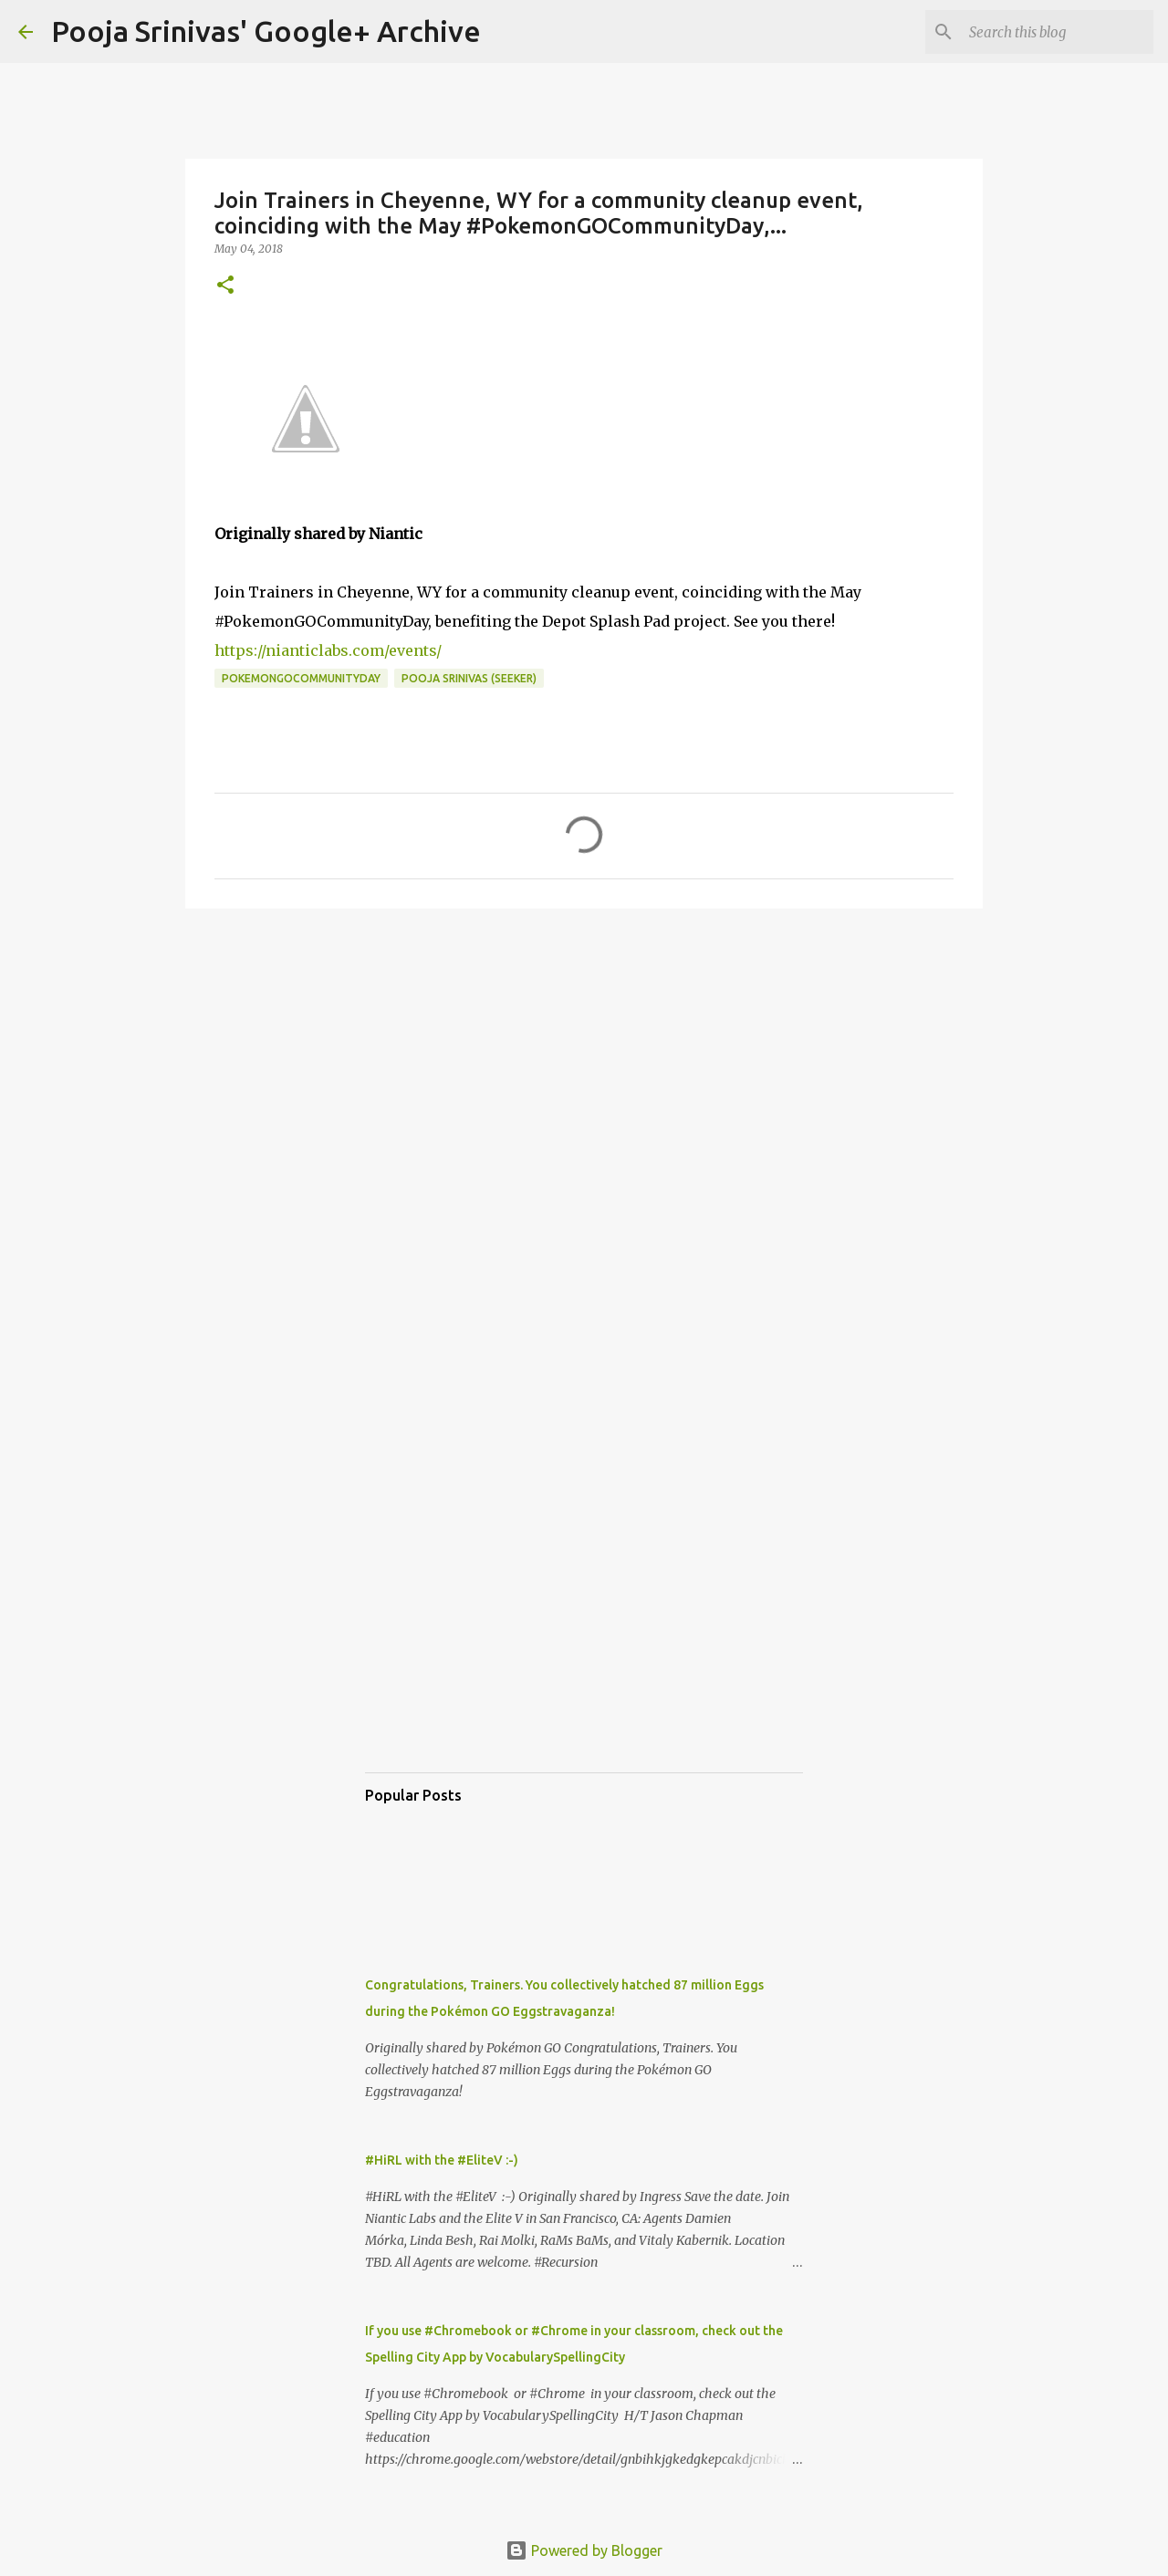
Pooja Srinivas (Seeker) (469, 678)
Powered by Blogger (584, 2550)
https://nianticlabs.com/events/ (328, 650)
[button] (225, 286)
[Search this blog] (1057, 32)
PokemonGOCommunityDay (301, 678)
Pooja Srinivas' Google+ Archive (266, 31)
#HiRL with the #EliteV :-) (441, 2160)
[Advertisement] (584, 1063)
